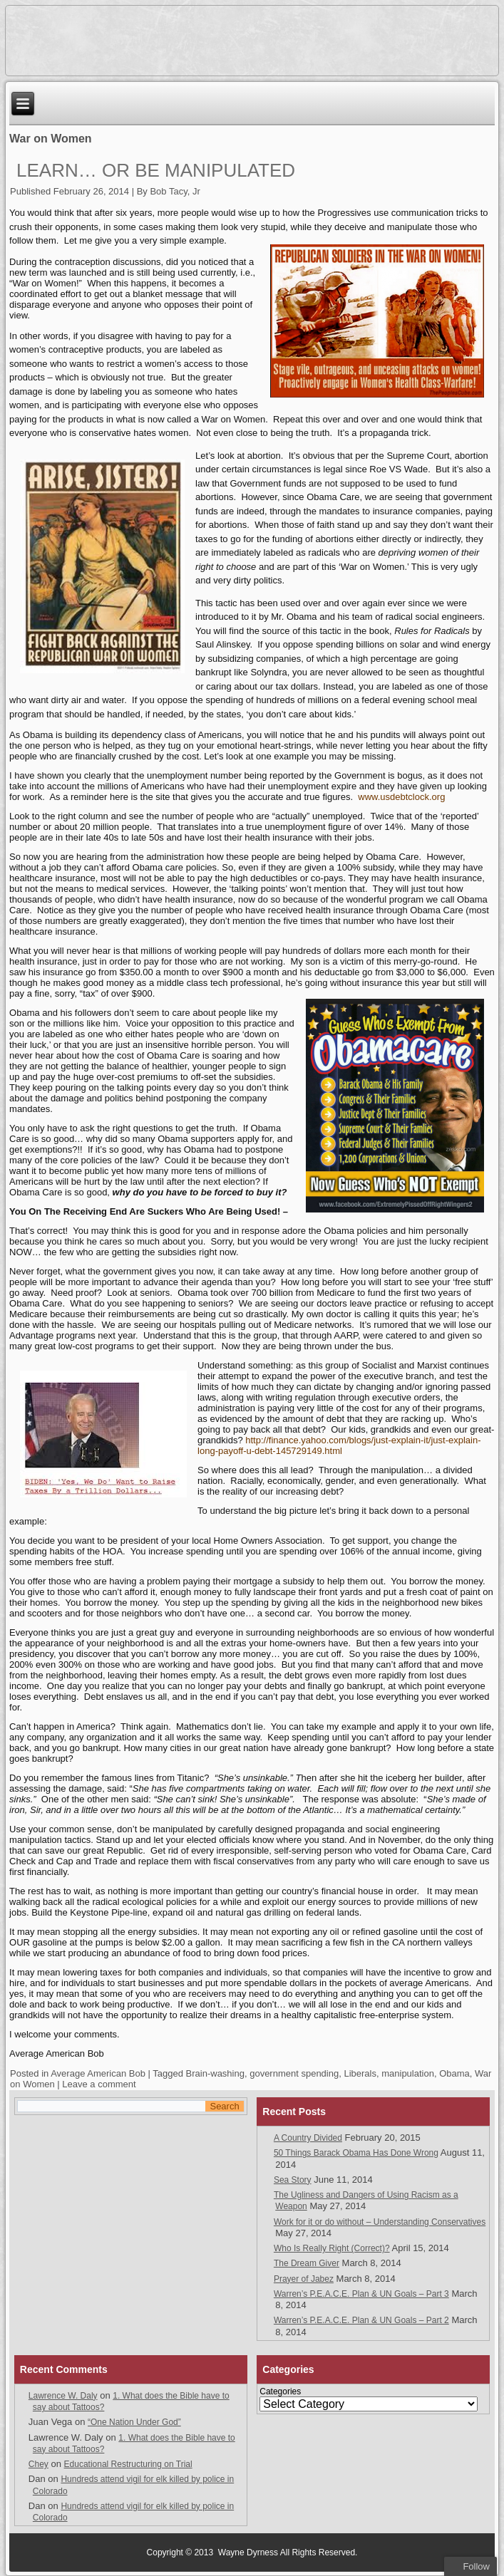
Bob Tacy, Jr (175, 191)
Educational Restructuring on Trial (128, 2464)
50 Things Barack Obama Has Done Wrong (356, 2153)
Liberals (360, 2073)
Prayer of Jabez (304, 2279)
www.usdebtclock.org (401, 796)
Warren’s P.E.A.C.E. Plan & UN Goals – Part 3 (361, 2294)
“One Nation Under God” (134, 2422)
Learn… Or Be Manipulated (155, 170)
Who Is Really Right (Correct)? (332, 2248)
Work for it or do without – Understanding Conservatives (379, 2222)
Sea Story (293, 2180)
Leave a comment (98, 2084)
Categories (280, 2391)
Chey (38, 2464)
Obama (454, 2073)
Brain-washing (215, 2073)
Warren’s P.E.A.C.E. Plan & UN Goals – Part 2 (361, 2320)
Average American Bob (98, 2073)
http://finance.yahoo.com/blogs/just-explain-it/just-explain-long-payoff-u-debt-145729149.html (338, 1445)
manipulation (407, 2073)
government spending (294, 2073)
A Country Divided (308, 2138)
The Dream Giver (306, 2263)
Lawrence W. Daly (63, 2396)
